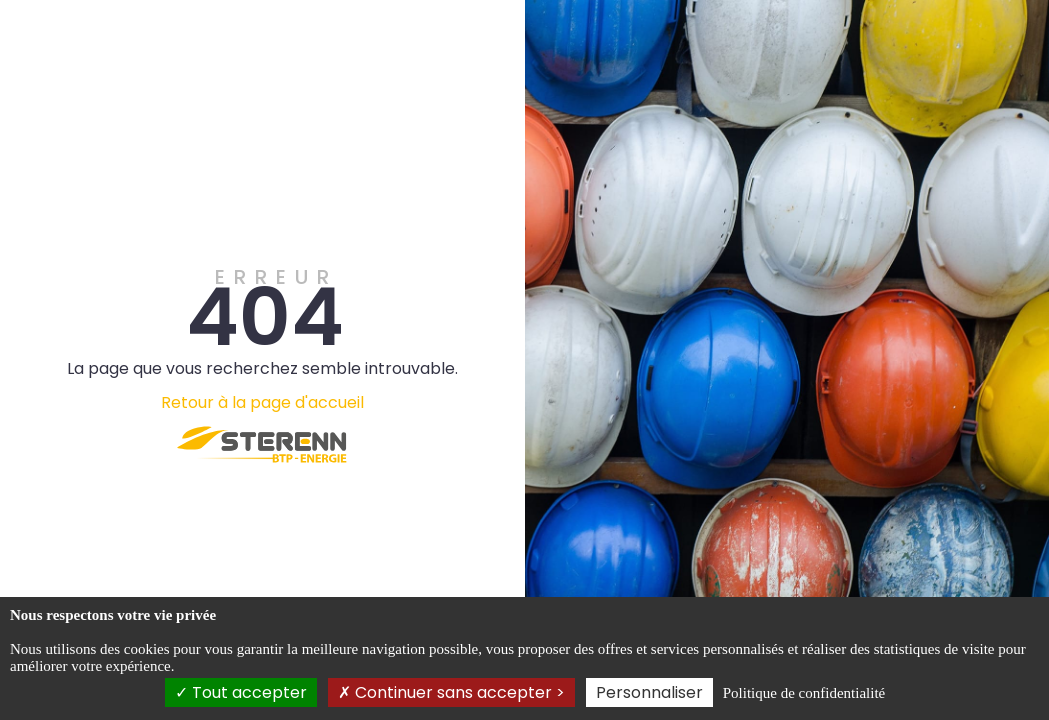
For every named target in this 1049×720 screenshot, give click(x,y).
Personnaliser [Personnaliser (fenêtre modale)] (649, 692)
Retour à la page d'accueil (262, 402)
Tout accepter (241, 692)
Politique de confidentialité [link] (804, 693)
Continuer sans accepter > (451, 692)
